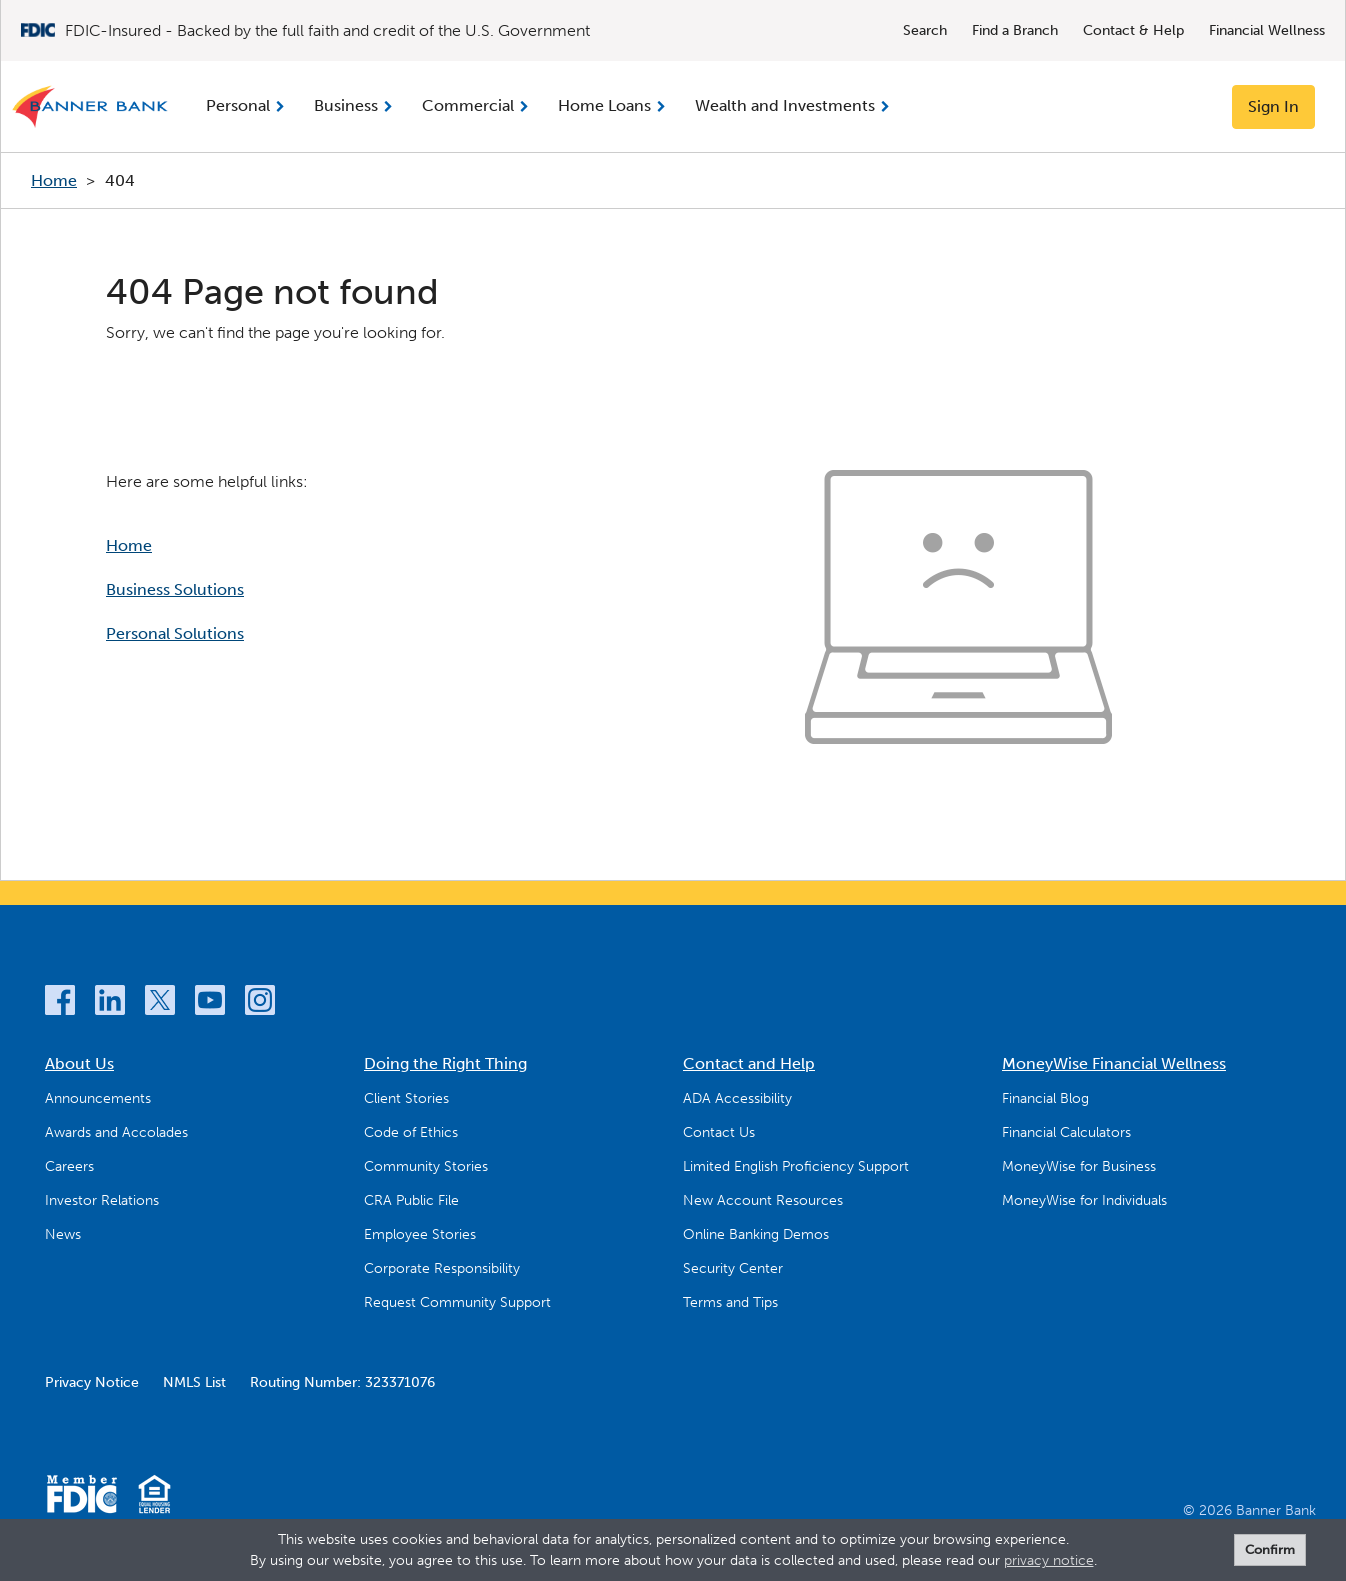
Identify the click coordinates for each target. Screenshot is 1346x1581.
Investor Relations (102, 1200)
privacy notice (1049, 1560)
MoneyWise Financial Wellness (1114, 1063)
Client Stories (406, 1098)
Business (346, 105)
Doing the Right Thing (445, 1063)
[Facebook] (60, 1003)
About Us (79, 1063)
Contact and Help (749, 1063)
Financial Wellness (1267, 30)
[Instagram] (260, 1003)
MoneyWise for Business (1079, 1166)
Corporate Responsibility (442, 1268)
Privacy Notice (92, 1382)
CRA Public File (411, 1200)
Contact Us (719, 1132)
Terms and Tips (730, 1302)
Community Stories (426, 1166)
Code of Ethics (411, 1132)
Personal (238, 105)
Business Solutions (175, 589)
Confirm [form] (1270, 1549)
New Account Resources (763, 1200)
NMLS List (194, 1382)
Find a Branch (1015, 30)
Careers (69, 1166)
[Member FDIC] (81, 1497)
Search (925, 30)
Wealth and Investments (785, 105)
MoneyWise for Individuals (1084, 1200)
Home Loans (604, 105)
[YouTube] (210, 1003)
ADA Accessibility (737, 1098)
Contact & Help (1133, 30)
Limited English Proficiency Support (796, 1166)
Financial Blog (1045, 1098)
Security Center (733, 1268)
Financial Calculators (1066, 1132)
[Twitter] (160, 1003)
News (63, 1234)
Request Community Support (457, 1302)
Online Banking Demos (756, 1234)
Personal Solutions (175, 633)
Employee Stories (420, 1234)
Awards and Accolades (116, 1132)
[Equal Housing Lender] (154, 1497)
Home (54, 180)
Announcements (98, 1098)
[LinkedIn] (110, 1003)
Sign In (1273, 106)
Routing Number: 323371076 (342, 1382)
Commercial (468, 105)
